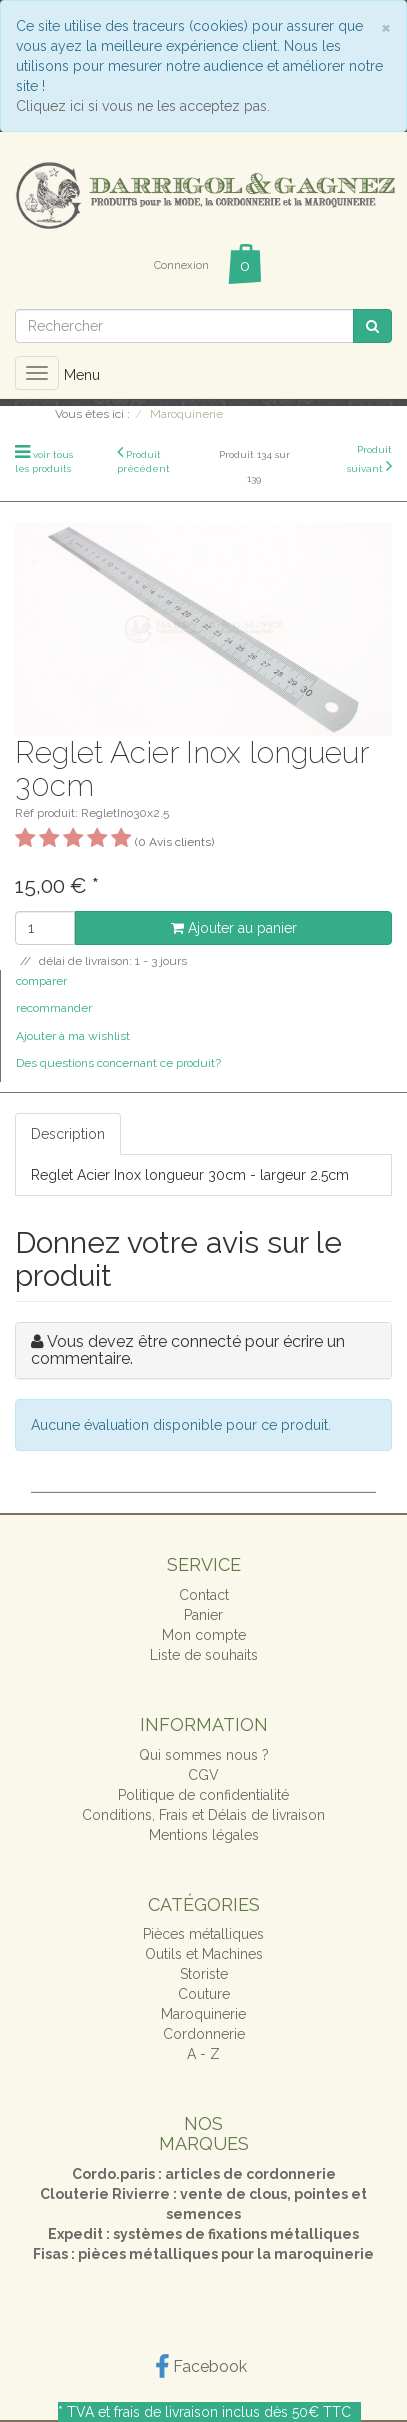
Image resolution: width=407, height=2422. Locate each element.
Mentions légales (204, 1835)
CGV (203, 1775)
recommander (54, 1008)
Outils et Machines (204, 1954)
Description (68, 1134)
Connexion (181, 265)
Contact (204, 1595)
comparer (41, 981)
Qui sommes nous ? (204, 1755)
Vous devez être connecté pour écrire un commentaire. (188, 1350)
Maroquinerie (203, 2014)
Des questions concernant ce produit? (118, 1063)
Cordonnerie (204, 2034)
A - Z (203, 2054)
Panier (203, 1615)
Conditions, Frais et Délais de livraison (203, 1815)
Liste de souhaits (204, 1655)
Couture (204, 1994)
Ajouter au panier (234, 928)
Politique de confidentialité (203, 1795)
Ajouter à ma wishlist (73, 1036)
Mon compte (204, 1635)
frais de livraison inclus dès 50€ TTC (232, 2412)
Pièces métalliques (203, 1934)
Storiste (204, 1974)
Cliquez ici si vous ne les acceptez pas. (143, 106)
